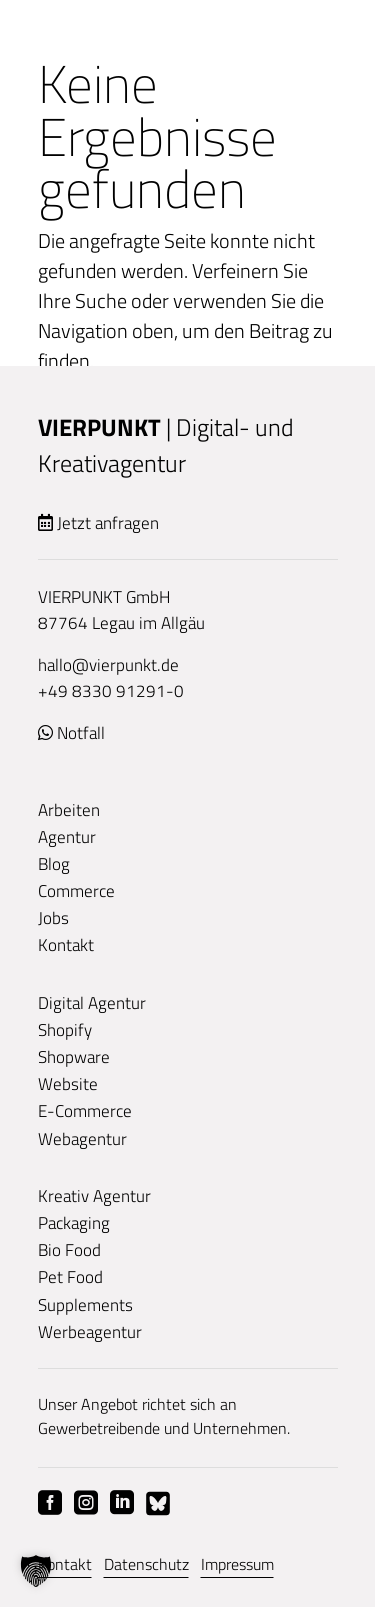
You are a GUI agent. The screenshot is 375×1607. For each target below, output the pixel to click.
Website (68, 1084)
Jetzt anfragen (108, 523)
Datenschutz (146, 1564)
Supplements (85, 1305)
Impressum (237, 1564)
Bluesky (158, 1503)
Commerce (76, 891)
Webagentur (82, 1139)
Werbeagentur (90, 1332)
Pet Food (70, 1277)
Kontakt (66, 945)
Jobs (53, 918)
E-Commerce (85, 1111)
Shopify (65, 1030)
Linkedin (122, 1503)
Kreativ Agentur (94, 1196)
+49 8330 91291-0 (111, 691)
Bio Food (69, 1250)
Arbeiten (69, 810)
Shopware (74, 1057)
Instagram (86, 1503)
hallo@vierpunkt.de (108, 665)
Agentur (67, 837)
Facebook (50, 1503)
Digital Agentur (92, 1003)
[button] (36, 1571)
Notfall (81, 733)
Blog (54, 864)
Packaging (74, 1223)
